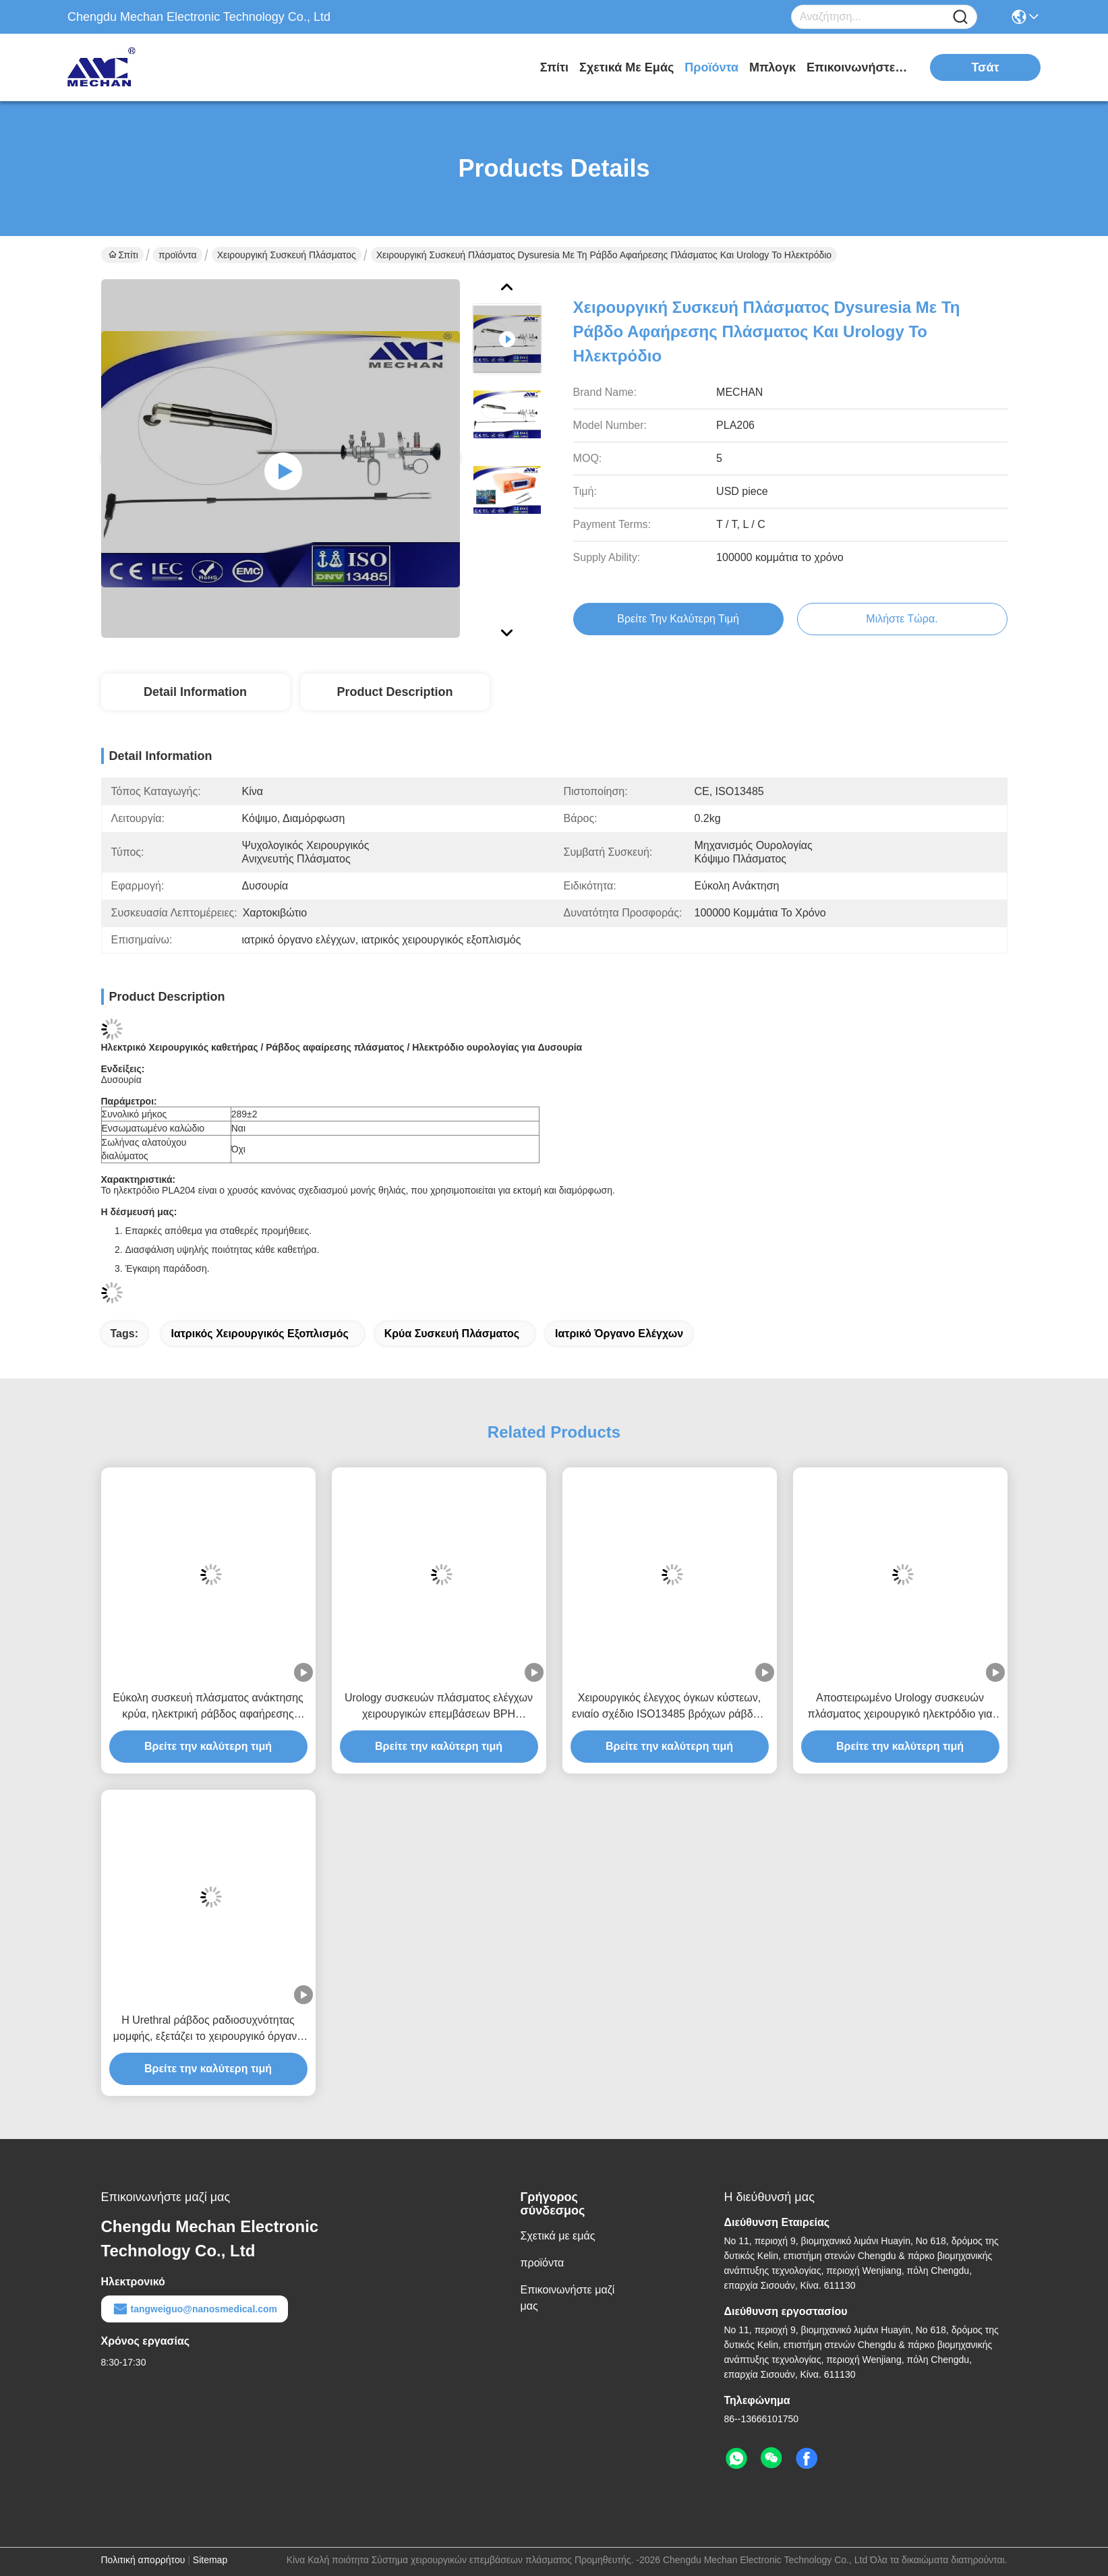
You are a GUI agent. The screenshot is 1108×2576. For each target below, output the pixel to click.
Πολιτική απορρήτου (143, 2559)
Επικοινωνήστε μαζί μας (857, 67)
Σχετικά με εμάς (626, 67)
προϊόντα (711, 67)
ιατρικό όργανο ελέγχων (619, 1333)
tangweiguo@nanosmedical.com (194, 2309)
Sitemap (210, 2559)
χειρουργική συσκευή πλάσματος (286, 255)
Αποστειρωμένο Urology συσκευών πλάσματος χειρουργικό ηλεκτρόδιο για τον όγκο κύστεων (899, 1707)
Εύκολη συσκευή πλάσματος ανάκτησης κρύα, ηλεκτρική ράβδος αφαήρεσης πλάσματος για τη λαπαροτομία (208, 1707)
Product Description (395, 692)
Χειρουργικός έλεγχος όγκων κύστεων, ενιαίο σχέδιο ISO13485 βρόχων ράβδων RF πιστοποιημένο (669, 1707)
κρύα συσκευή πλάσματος (451, 1333)
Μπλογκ (772, 67)
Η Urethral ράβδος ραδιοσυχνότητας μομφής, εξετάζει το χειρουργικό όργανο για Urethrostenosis (208, 2029)
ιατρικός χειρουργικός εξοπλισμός (259, 1333)
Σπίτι (554, 67)
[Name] (960, 17)
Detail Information (195, 692)
